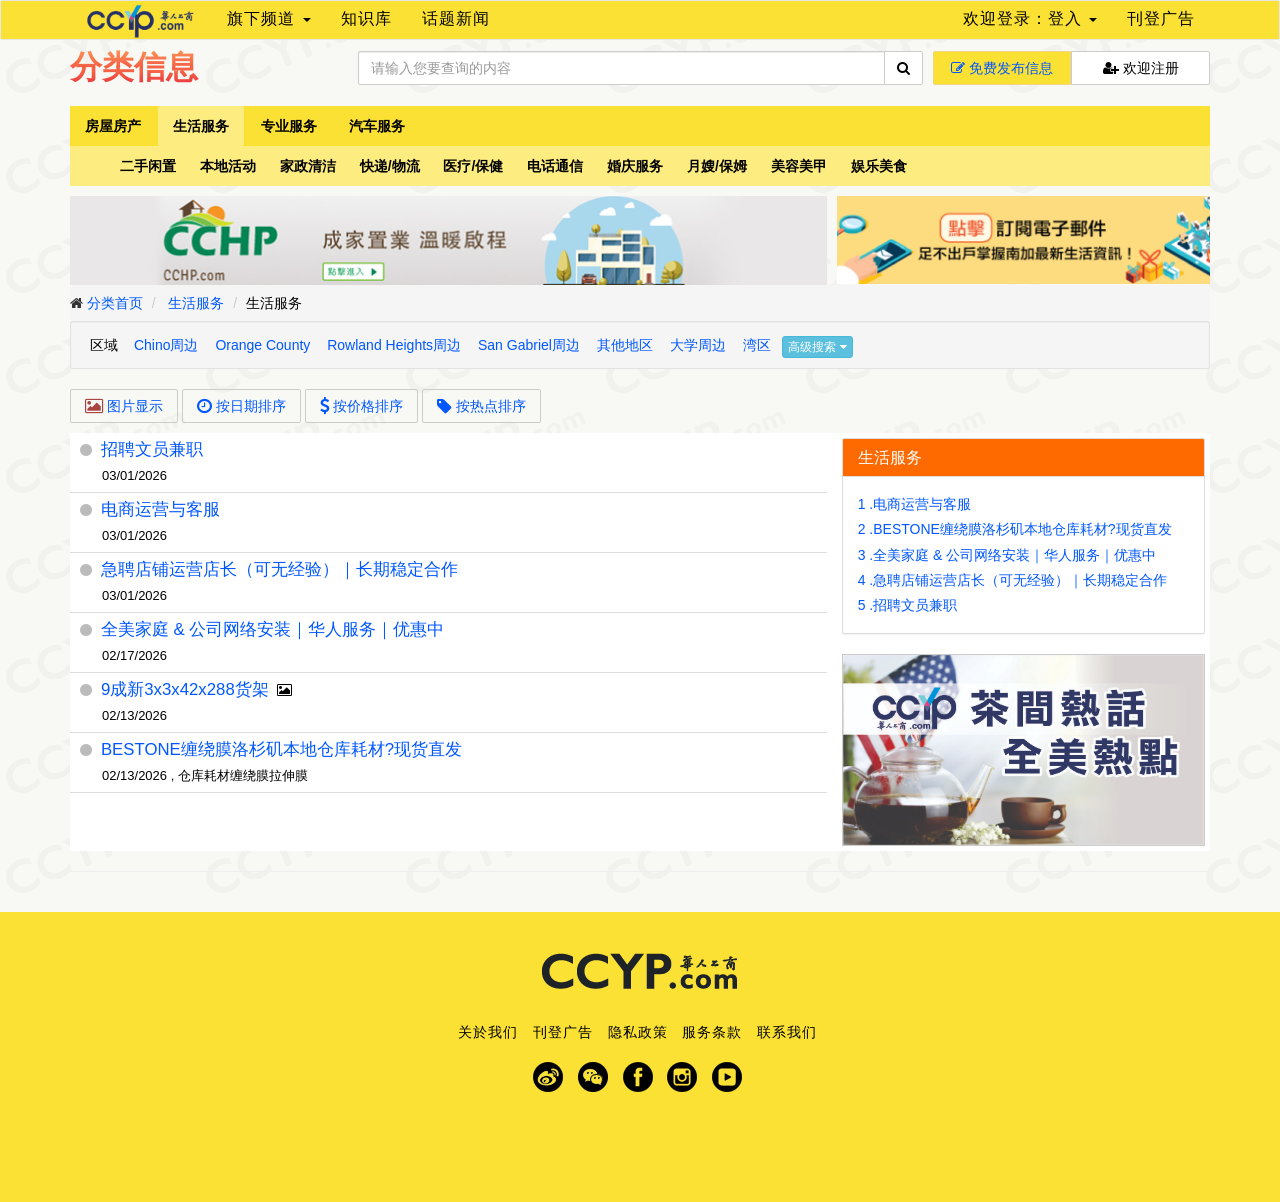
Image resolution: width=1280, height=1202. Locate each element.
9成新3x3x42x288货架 (185, 689)
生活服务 (201, 126)
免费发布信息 (1002, 68)
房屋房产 (113, 126)
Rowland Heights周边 (394, 345)
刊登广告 (1161, 18)
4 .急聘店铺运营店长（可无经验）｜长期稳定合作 (1013, 580)
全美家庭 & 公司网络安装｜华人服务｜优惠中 (273, 629)
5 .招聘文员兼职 (908, 605)
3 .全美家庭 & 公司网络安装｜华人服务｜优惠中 (1007, 555)
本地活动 (228, 166)
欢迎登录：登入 (1030, 18)
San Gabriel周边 (529, 345)
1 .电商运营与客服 (915, 504)
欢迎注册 (1141, 68)
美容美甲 (799, 166)
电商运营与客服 (160, 509)
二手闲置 (148, 166)
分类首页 (115, 303)
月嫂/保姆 (717, 166)
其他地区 (625, 345)
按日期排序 (241, 406)
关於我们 (488, 1032)
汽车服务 (377, 126)
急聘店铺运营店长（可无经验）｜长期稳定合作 (279, 569)
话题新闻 (456, 18)
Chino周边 (166, 345)
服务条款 (712, 1032)
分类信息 (134, 67)
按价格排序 (362, 406)
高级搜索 (817, 347)
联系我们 (787, 1032)
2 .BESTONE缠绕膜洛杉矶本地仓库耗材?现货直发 (1015, 529)
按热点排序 (481, 406)
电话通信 (555, 166)
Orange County (262, 345)
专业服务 (289, 126)
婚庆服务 (635, 166)
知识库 (366, 18)
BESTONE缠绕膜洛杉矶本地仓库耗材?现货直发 (281, 749)
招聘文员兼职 (152, 449)
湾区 (757, 345)
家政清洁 (308, 166)
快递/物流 (390, 166)
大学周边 (698, 345)
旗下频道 (268, 18)
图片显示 (124, 406)
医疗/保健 (473, 166)
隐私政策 (638, 1032)
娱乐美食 (879, 166)
